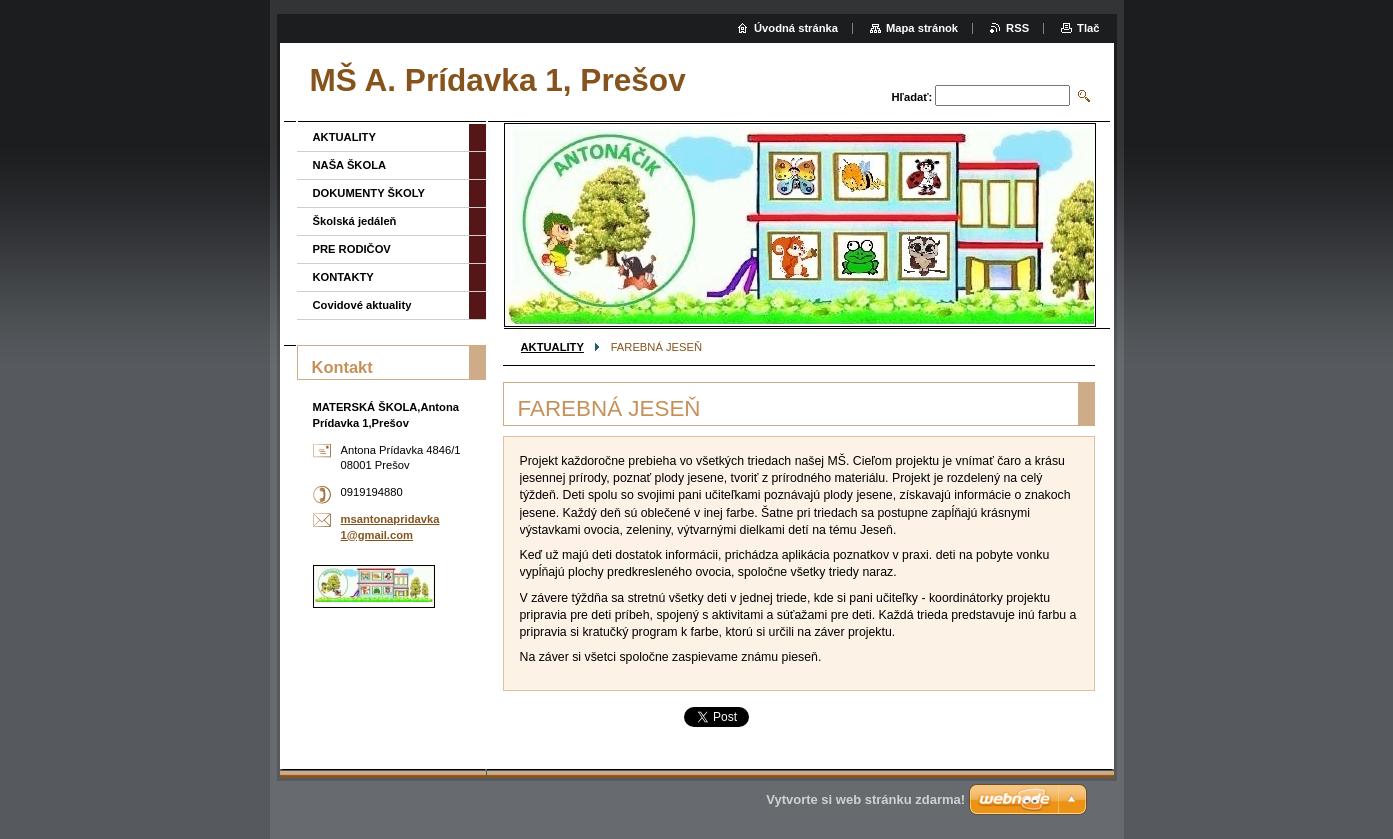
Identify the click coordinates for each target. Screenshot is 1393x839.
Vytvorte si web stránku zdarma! (865, 799)
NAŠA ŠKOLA (350, 165)
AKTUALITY (552, 347)
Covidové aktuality (362, 305)
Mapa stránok (922, 28)
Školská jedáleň (355, 221)
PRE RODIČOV (352, 249)
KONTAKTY (343, 277)
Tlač (1088, 28)
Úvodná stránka (796, 28)
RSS (1017, 28)
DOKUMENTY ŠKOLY (369, 193)
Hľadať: (912, 97)
